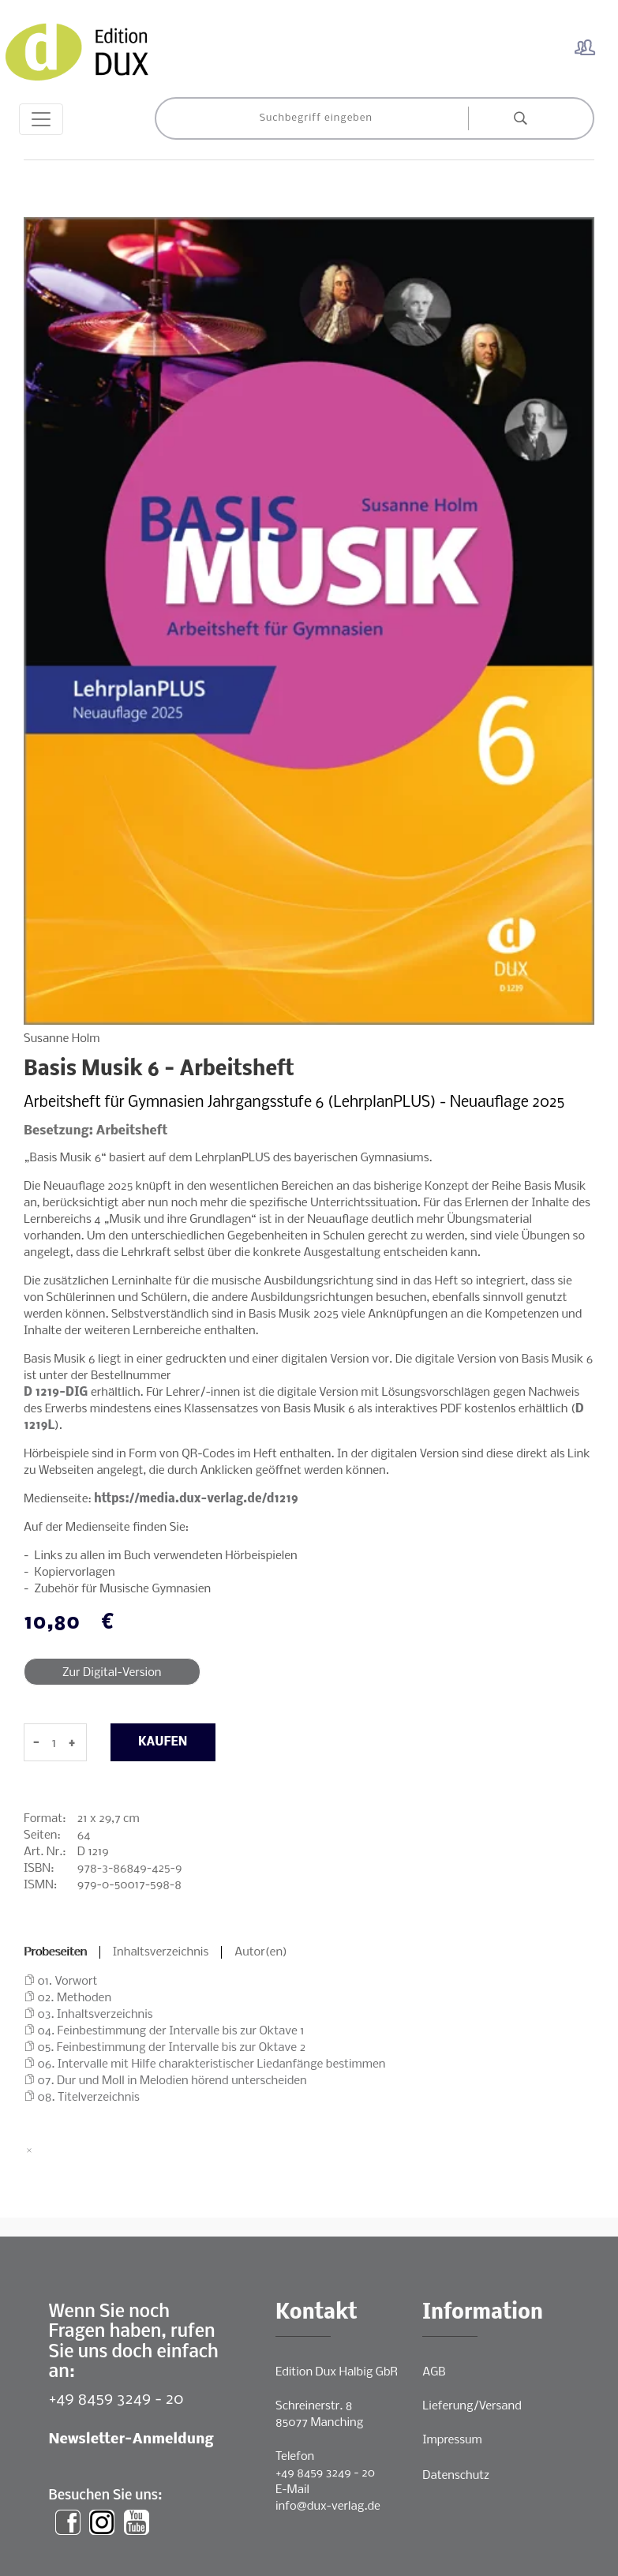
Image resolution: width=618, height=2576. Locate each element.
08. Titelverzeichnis (89, 2097)
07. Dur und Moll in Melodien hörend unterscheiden (172, 2081)
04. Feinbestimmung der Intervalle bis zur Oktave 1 (171, 2031)
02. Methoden (75, 1998)
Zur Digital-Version (112, 1673)
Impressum (451, 2440)
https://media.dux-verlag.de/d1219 (196, 1499)
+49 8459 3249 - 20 (116, 2399)
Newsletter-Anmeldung (131, 2439)
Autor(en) (260, 1952)
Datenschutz (455, 2475)
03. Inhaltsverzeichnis (95, 2014)
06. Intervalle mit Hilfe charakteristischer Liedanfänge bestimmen (212, 2064)
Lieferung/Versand (472, 2406)
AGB (433, 2372)
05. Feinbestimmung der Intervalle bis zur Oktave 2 (172, 2048)
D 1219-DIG (56, 1392)
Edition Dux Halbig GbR (336, 2372)
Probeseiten (55, 1952)
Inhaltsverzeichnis (161, 1952)
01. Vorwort (68, 1981)
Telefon (294, 2456)
